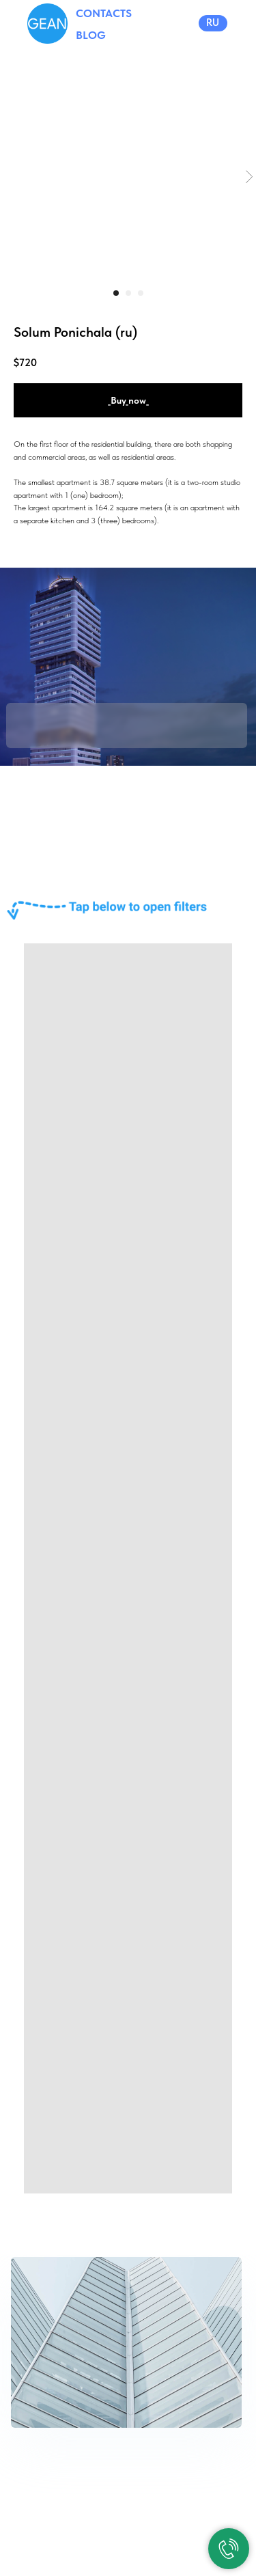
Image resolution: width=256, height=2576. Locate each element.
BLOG (91, 35)
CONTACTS (104, 13)
